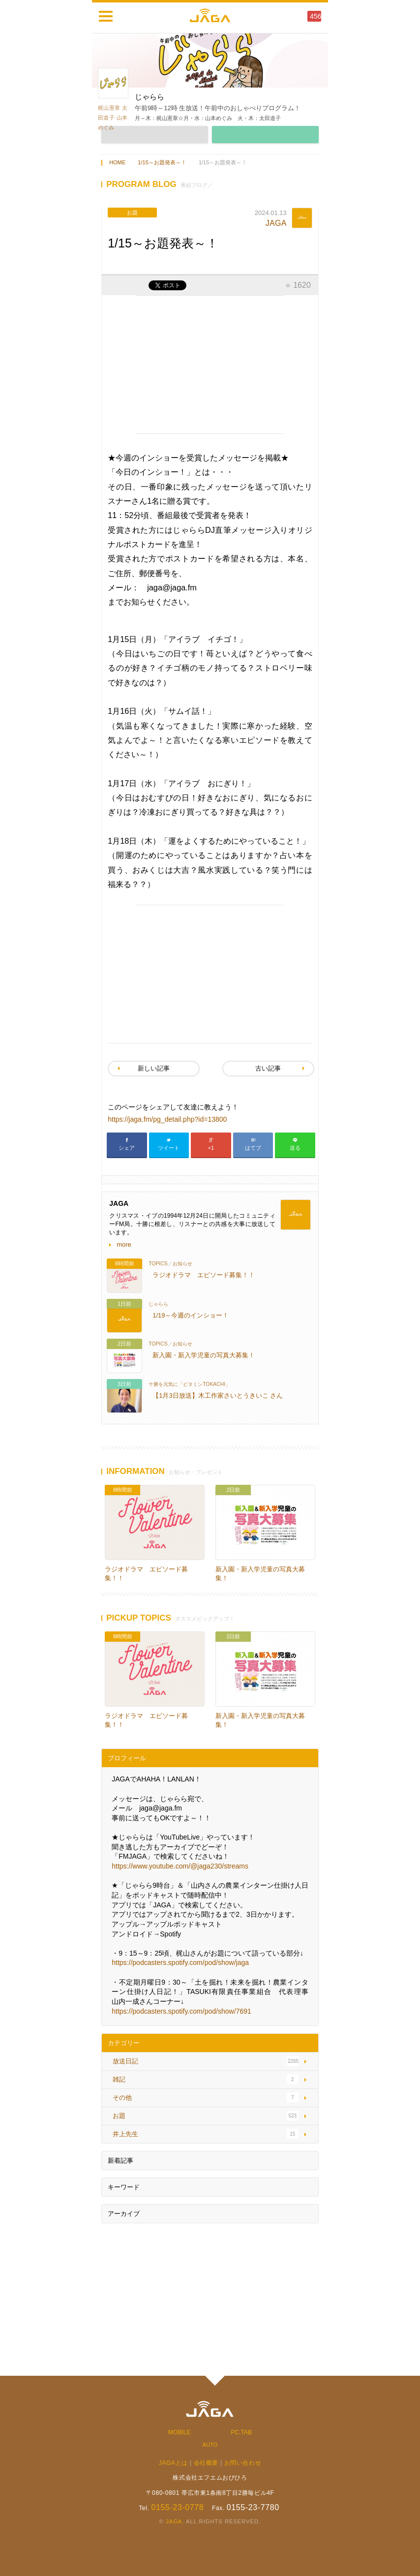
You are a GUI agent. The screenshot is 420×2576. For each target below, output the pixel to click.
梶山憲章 (109, 108)
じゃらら (158, 1304)
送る (295, 1148)
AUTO (209, 2445)
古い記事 (268, 1068)
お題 (119, 2115)
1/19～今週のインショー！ (190, 1315)
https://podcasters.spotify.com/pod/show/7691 (181, 2011)
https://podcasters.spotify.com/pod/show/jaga (180, 1962)
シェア (127, 1148)
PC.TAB (241, 2432)
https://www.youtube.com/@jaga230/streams (180, 1866)
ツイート (169, 1148)
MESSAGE (265, 134)
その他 (122, 2097)
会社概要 (206, 2462)
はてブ (253, 1148)
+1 (211, 1148)
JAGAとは (173, 2462)
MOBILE (179, 2432)
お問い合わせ (243, 2462)
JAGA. (175, 2521)
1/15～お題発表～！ (162, 162)
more (124, 1244)
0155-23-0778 (177, 2507)
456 (315, 16)
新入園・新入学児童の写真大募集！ (203, 1355)
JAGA (276, 223)
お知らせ (182, 1263)
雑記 (119, 2079)
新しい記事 (154, 1068)
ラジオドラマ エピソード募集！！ (203, 1275)
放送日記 (125, 2061)
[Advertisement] (210, 364)
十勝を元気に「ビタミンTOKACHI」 (189, 1384)
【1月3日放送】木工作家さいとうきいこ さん (217, 1395)
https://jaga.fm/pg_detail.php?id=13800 (167, 1119)
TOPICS (158, 1263)
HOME (117, 162)
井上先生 (125, 2134)
